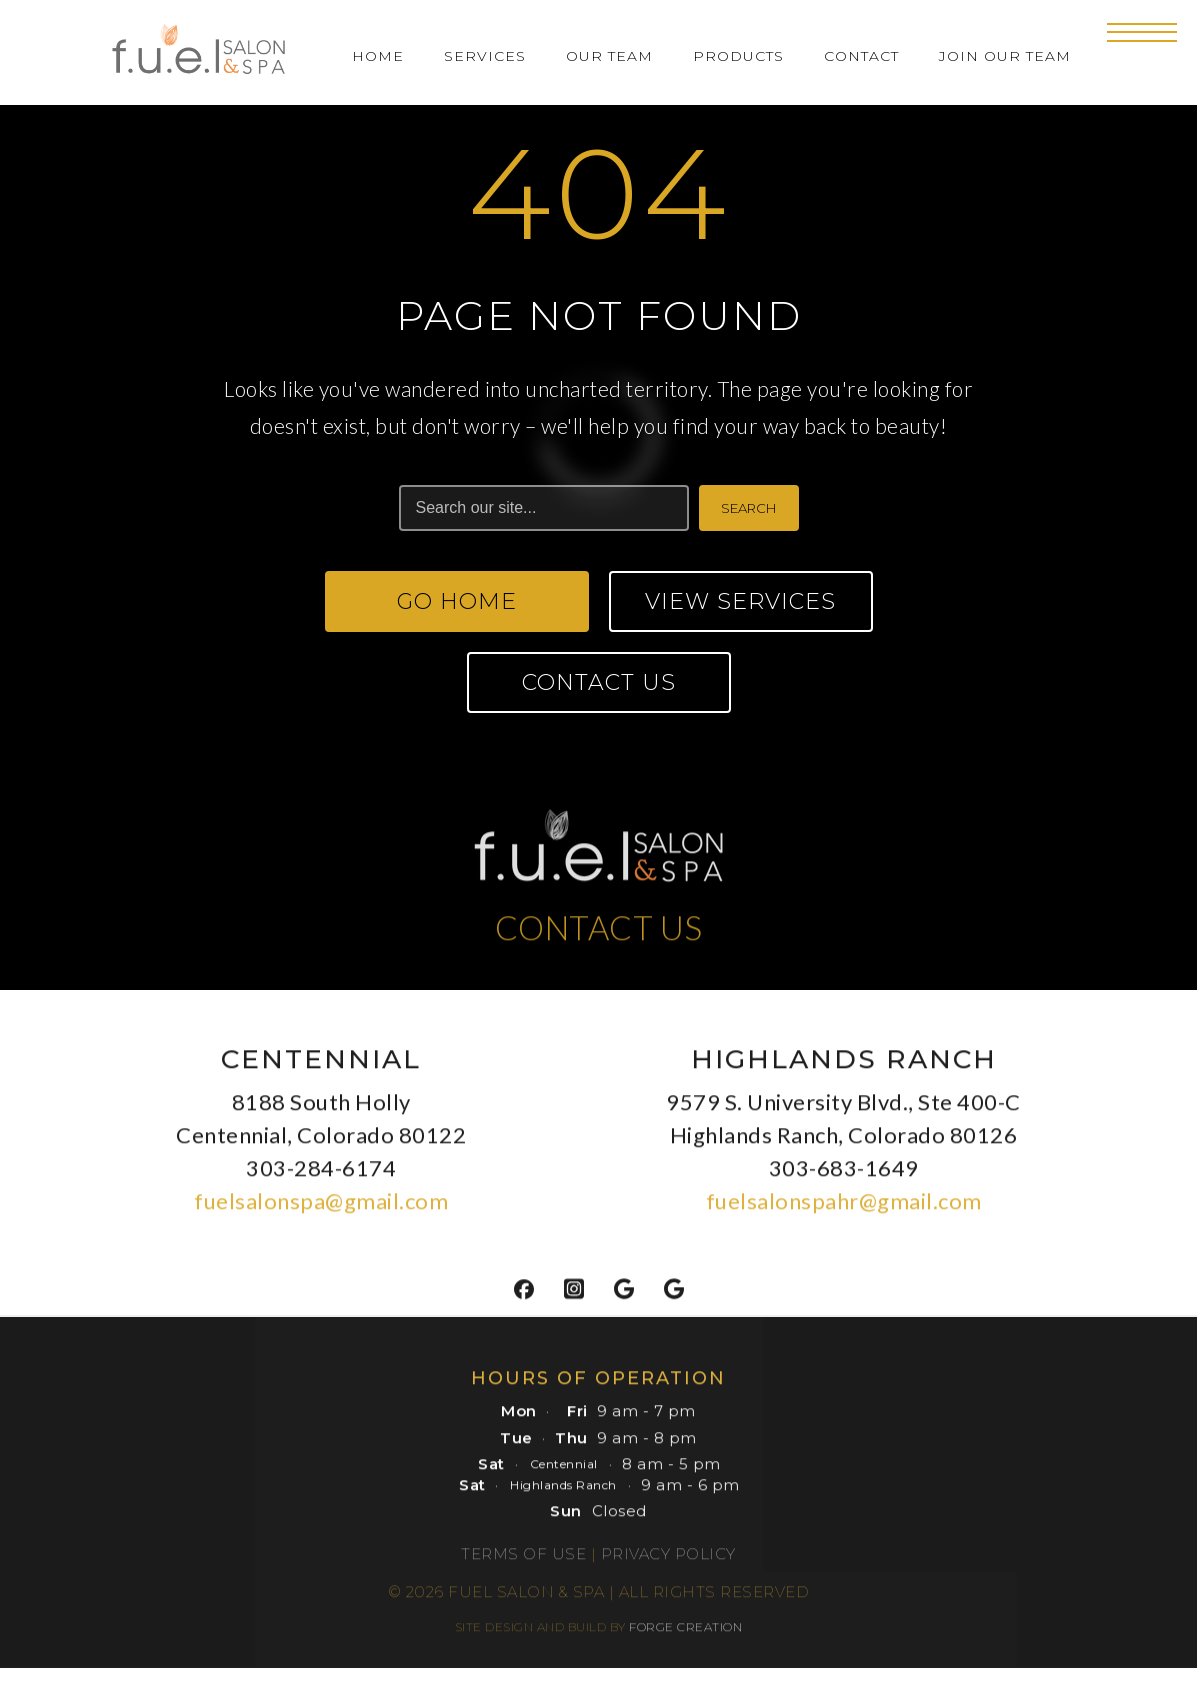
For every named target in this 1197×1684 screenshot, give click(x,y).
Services (485, 56)
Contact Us (599, 682)
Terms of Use (523, 1560)
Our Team (609, 56)
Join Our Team (1005, 56)
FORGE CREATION (685, 1633)
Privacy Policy (668, 1560)
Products (738, 56)
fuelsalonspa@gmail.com (321, 1207)
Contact (861, 56)
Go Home (457, 601)
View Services (740, 601)
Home (378, 56)
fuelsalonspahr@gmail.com (844, 1207)
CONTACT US (599, 933)
